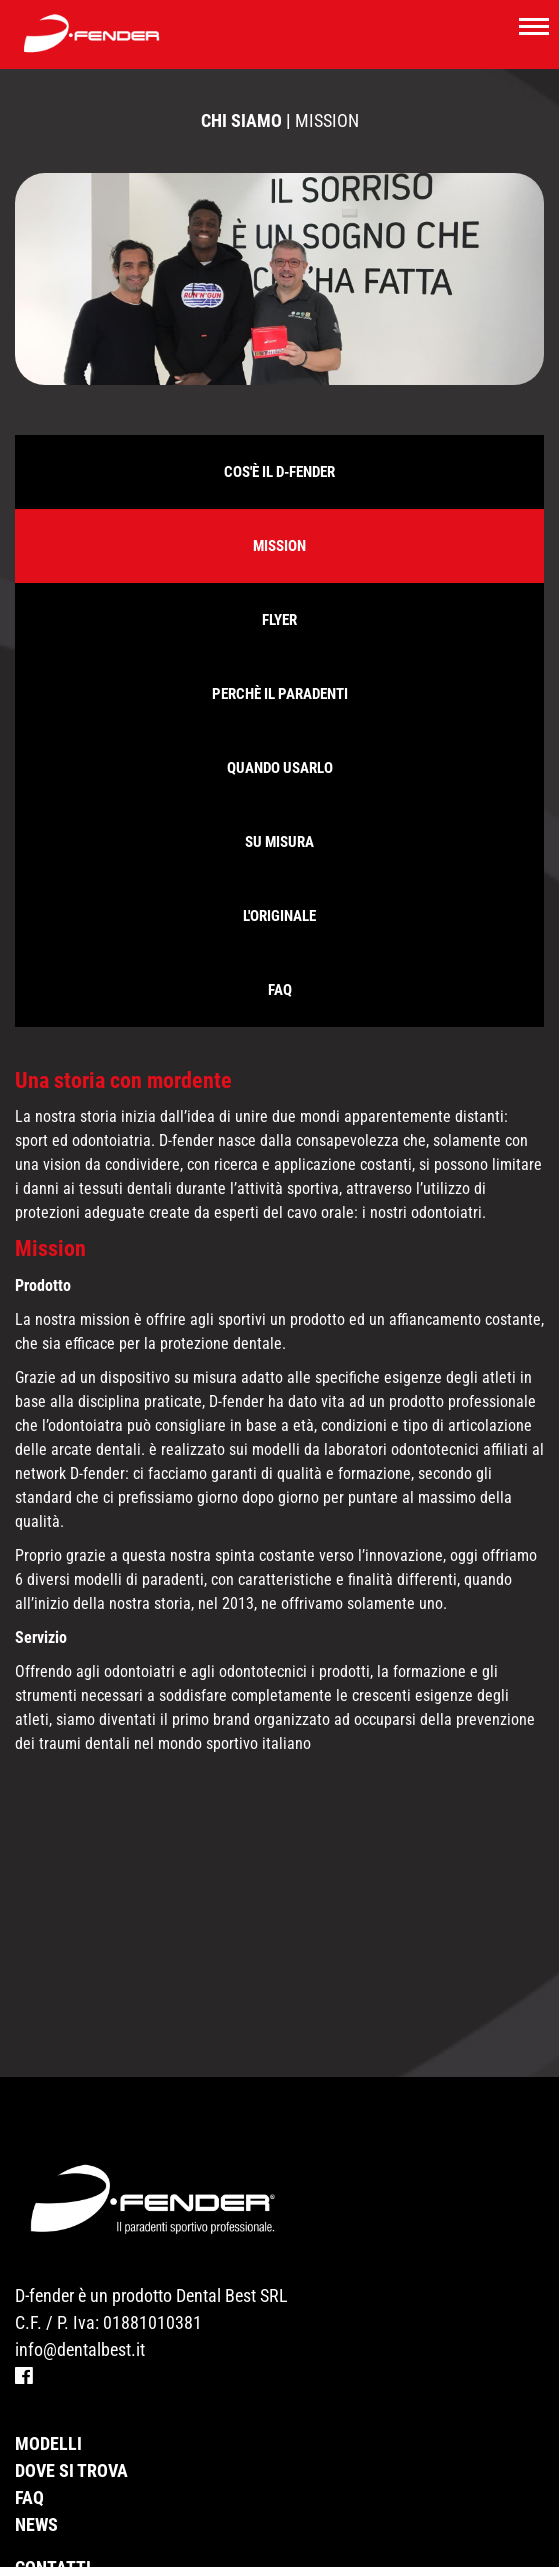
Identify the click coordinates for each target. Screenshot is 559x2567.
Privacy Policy (77, 2555)
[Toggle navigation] (534, 25)
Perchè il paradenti (280, 694)
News (36, 2458)
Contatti (53, 2501)
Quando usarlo (280, 768)
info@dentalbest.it (80, 2283)
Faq (280, 990)
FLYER (279, 620)
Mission (279, 546)
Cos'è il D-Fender (279, 472)
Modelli (48, 2377)
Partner (49, 2528)
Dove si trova (71, 2404)
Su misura (279, 842)
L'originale (279, 916)
